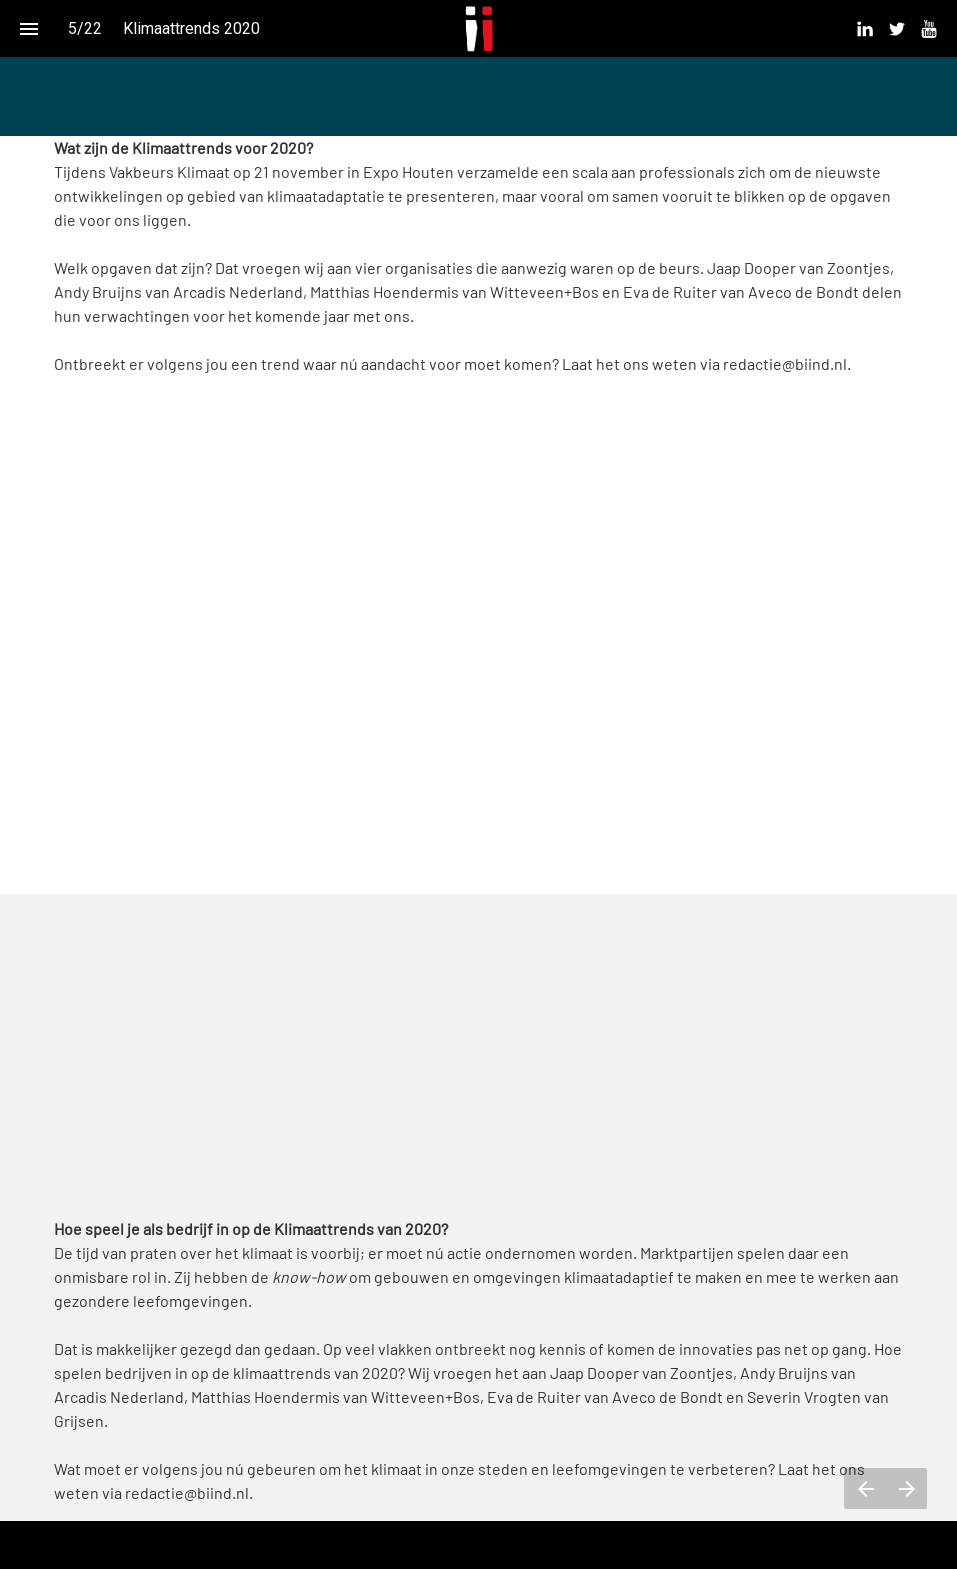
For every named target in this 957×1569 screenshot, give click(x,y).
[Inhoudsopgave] (28, 28)
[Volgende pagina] (906, 1488)
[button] (478, 28)
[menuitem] (865, 29)
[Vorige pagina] (865, 1488)
